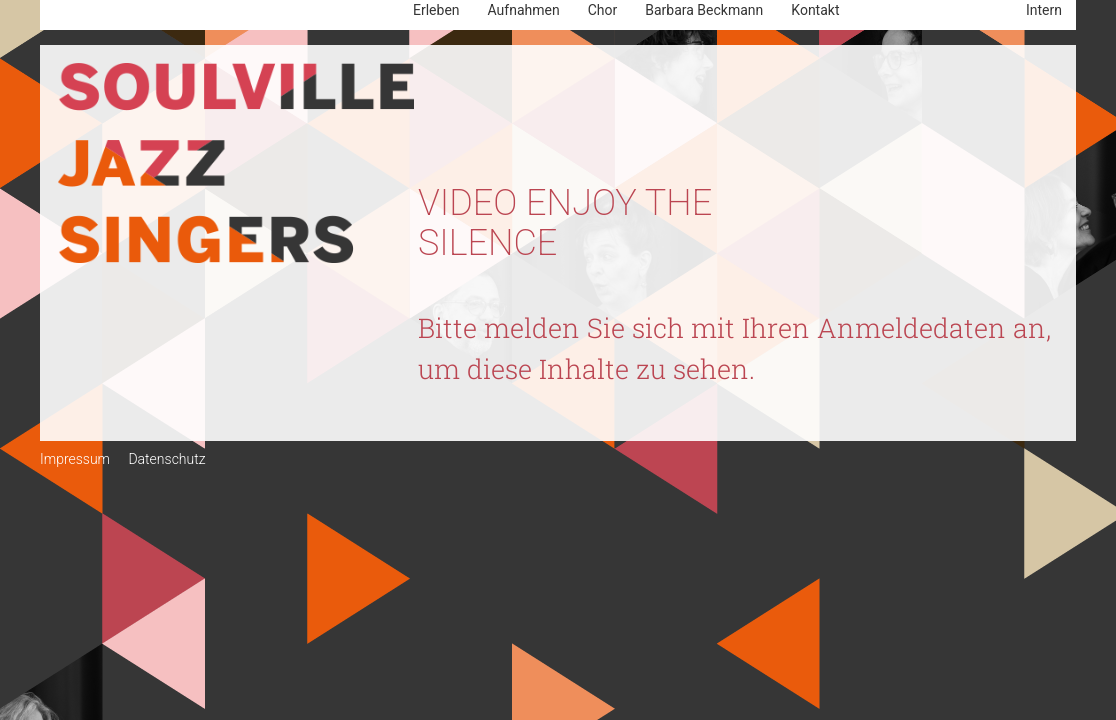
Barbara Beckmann (704, 10)
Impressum (75, 459)
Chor (603, 10)
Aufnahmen (524, 10)
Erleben (436, 10)
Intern (1044, 10)
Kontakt (815, 10)
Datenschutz (166, 459)
